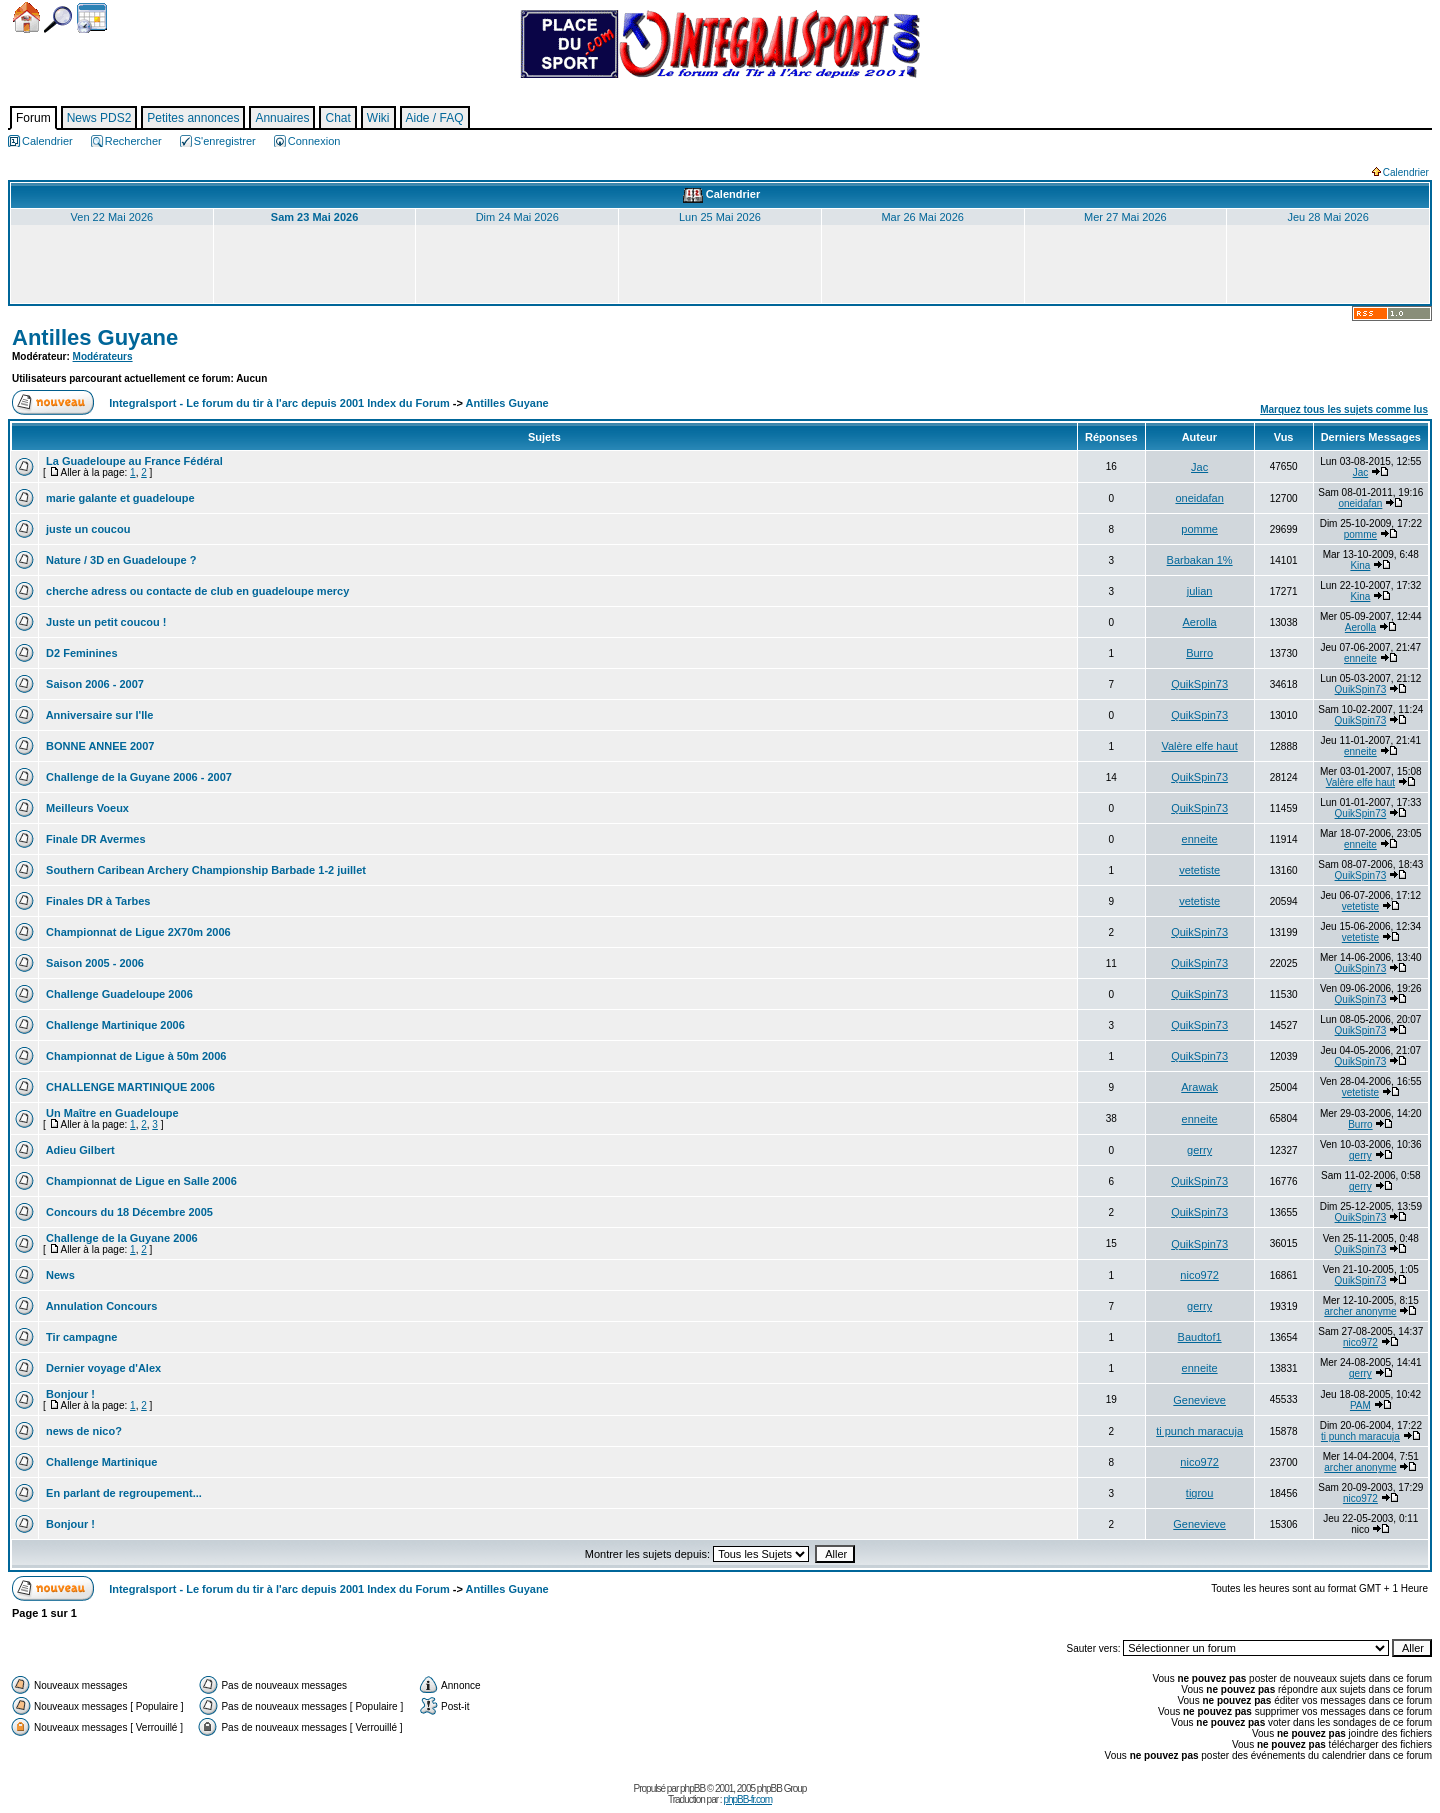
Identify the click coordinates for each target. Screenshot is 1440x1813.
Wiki (378, 118)
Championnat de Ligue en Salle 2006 (140, 1181)
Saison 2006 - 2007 (93, 684)
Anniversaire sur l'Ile (98, 715)
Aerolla (1199, 622)
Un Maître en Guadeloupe (111, 1113)
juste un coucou (86, 529)
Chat (337, 118)
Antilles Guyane (95, 337)
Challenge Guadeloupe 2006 (118, 994)
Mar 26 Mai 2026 (922, 217)
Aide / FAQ (435, 118)
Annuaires (282, 118)
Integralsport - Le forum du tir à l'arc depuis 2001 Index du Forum (279, 403)
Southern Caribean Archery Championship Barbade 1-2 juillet (204, 870)
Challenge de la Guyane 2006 (120, 1238)
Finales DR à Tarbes (96, 901)
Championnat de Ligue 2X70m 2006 (137, 932)
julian (1200, 591)
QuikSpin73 (1199, 684)
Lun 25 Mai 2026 (720, 217)
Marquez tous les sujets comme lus (1344, 409)
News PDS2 (99, 118)
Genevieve (1199, 1400)
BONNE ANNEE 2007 (98, 746)
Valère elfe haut (1199, 746)
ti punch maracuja (1199, 1431)
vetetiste (1199, 870)
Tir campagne (80, 1337)
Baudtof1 (1200, 1337)
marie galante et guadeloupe (119, 498)
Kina (1360, 565)
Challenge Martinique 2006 (114, 1025)
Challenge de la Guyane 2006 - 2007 (137, 777)
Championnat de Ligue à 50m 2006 (134, 1056)
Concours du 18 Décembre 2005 (128, 1212)
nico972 (1199, 1275)
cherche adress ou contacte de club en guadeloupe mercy (196, 591)
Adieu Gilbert (79, 1150)
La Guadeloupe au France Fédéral (133, 461)
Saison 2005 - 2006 (93, 963)
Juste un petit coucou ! (104, 622)
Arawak (1199, 1087)
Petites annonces (193, 118)
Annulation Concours (100, 1306)
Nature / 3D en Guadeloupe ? (119, 560)
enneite (1360, 658)
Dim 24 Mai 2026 (517, 217)
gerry (1199, 1150)
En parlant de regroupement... (122, 1493)
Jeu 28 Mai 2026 (1327, 217)
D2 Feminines (80, 653)
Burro (1199, 653)
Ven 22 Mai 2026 (112, 217)
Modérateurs (103, 356)
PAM (1360, 1405)
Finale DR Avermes (94, 839)
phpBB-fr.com (747, 1799)
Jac (1199, 467)
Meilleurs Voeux (86, 808)
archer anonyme (1360, 1311)
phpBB (692, 1788)
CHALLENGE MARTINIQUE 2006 (129, 1087)
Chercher (58, 19)
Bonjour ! (69, 1394)
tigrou (1200, 1493)
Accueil (26, 17)
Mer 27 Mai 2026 (1125, 217)
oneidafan (1199, 498)
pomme (1199, 529)
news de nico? (82, 1431)
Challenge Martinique (100, 1462)
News (59, 1275)
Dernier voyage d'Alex (102, 1368)
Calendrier (92, 18)
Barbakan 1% (1200, 560)
